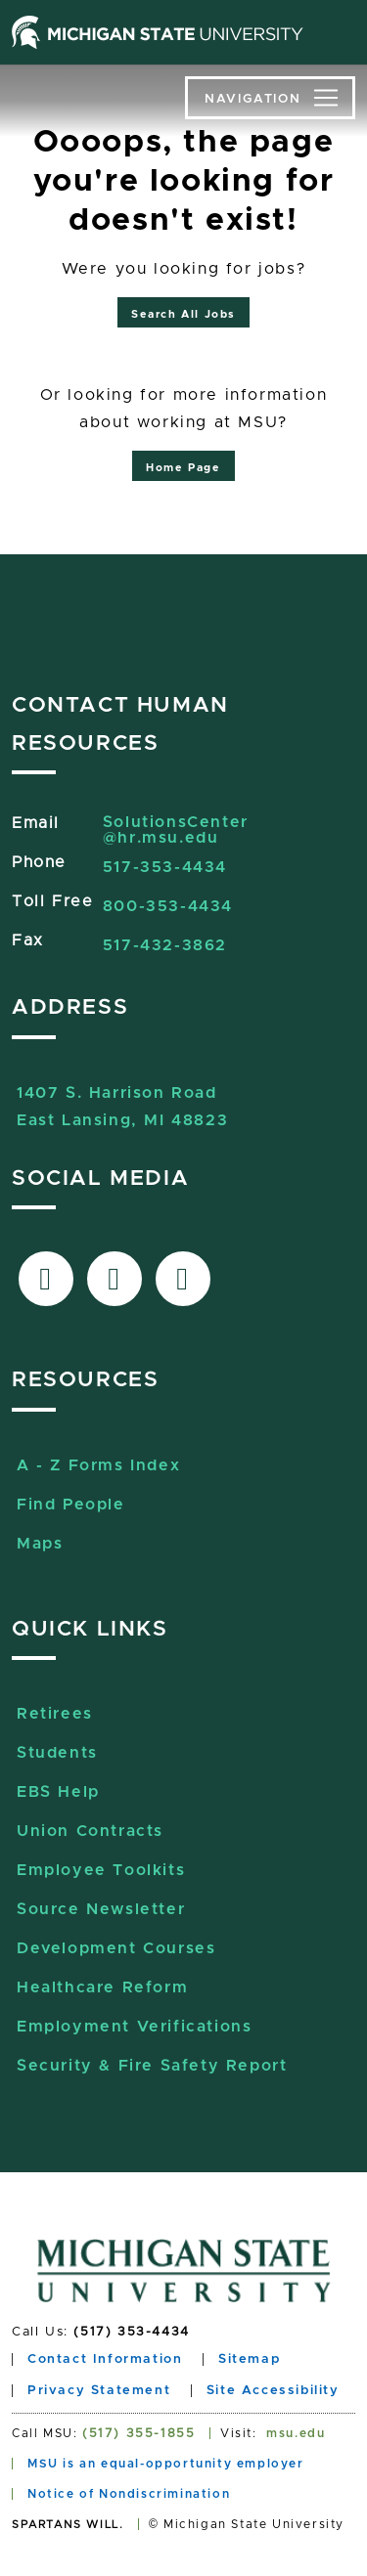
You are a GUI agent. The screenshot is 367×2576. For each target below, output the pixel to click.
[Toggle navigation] (270, 97)
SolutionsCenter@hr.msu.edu (176, 830)
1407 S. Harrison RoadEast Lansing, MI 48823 (122, 1095)
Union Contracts (90, 1831)
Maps (40, 1543)
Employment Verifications (134, 2026)
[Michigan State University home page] (157, 32)
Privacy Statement (98, 2390)
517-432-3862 (165, 945)
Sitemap (249, 2359)
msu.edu (295, 2433)
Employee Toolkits (101, 1870)
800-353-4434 (168, 906)
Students (57, 1753)
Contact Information (104, 2359)
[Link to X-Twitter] (114, 1278)
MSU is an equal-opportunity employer (165, 2463)
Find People (71, 1504)
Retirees (55, 1714)
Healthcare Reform (102, 1987)
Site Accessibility (273, 2390)
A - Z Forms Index (98, 1465)
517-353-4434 (165, 867)
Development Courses (116, 1948)
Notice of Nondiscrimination (128, 2494)
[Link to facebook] (46, 1278)
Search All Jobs (183, 314)
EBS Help (58, 1792)
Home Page (183, 467)
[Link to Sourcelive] (183, 1278)
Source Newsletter (101, 1909)
